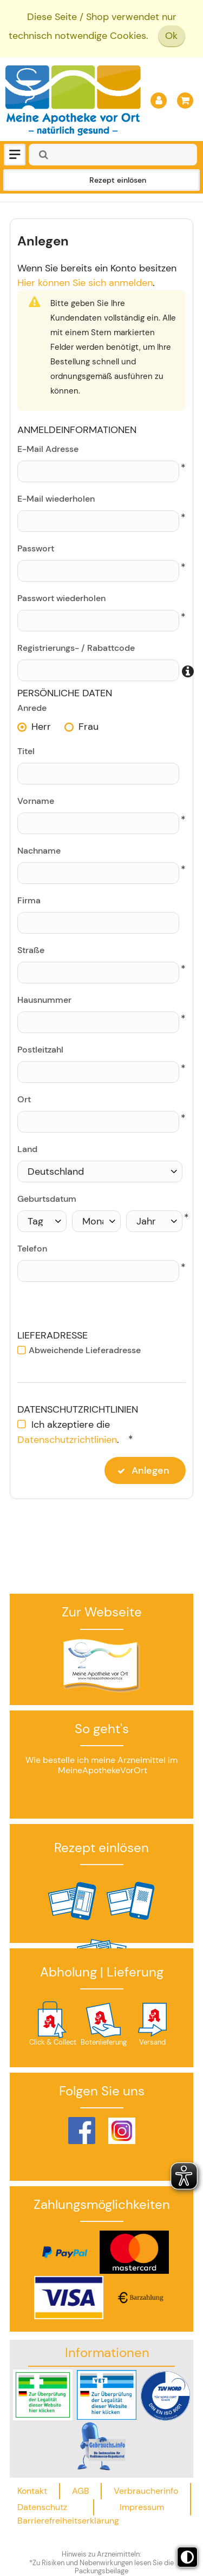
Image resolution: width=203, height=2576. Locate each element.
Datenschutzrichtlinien (67, 1439)
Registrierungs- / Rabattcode (76, 648)
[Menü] (14, 154)
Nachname (39, 850)
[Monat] (96, 1221)
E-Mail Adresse (47, 449)
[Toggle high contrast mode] (187, 2557)
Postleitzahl (40, 1049)
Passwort (35, 548)
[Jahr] (154, 1221)
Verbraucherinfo (146, 2491)
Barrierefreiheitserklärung (68, 2520)
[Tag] (42, 1221)
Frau (88, 726)
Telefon (32, 1248)
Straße (30, 950)
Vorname (35, 801)
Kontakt (32, 2491)
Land (27, 1149)
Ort (24, 1099)
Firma (29, 900)
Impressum (142, 2507)
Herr (41, 726)
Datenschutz (42, 2507)
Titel (26, 751)
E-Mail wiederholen (56, 498)
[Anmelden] (158, 100)
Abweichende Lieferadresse (85, 1350)
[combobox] (113, 154)
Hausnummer (44, 1000)
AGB (80, 2491)
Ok (171, 35)
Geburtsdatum (46, 1198)
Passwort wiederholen (61, 598)
